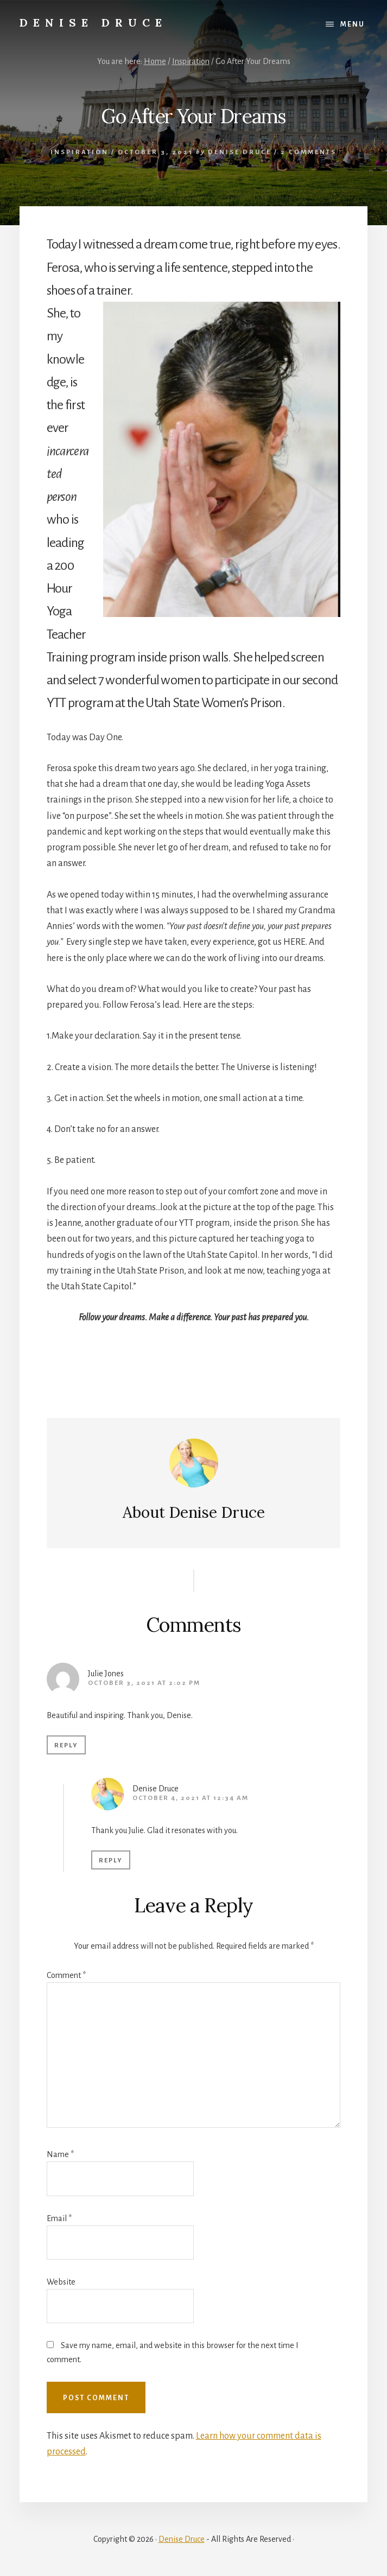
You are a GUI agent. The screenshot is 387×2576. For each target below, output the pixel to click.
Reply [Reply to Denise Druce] (111, 1860)
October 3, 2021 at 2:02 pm (144, 1683)
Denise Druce (93, 22)
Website (61, 2282)
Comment (66, 1975)
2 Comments (309, 152)
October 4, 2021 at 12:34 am (190, 1798)
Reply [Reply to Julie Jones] (66, 1745)
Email (59, 2218)
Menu (352, 24)
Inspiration (79, 152)
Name (60, 2154)
